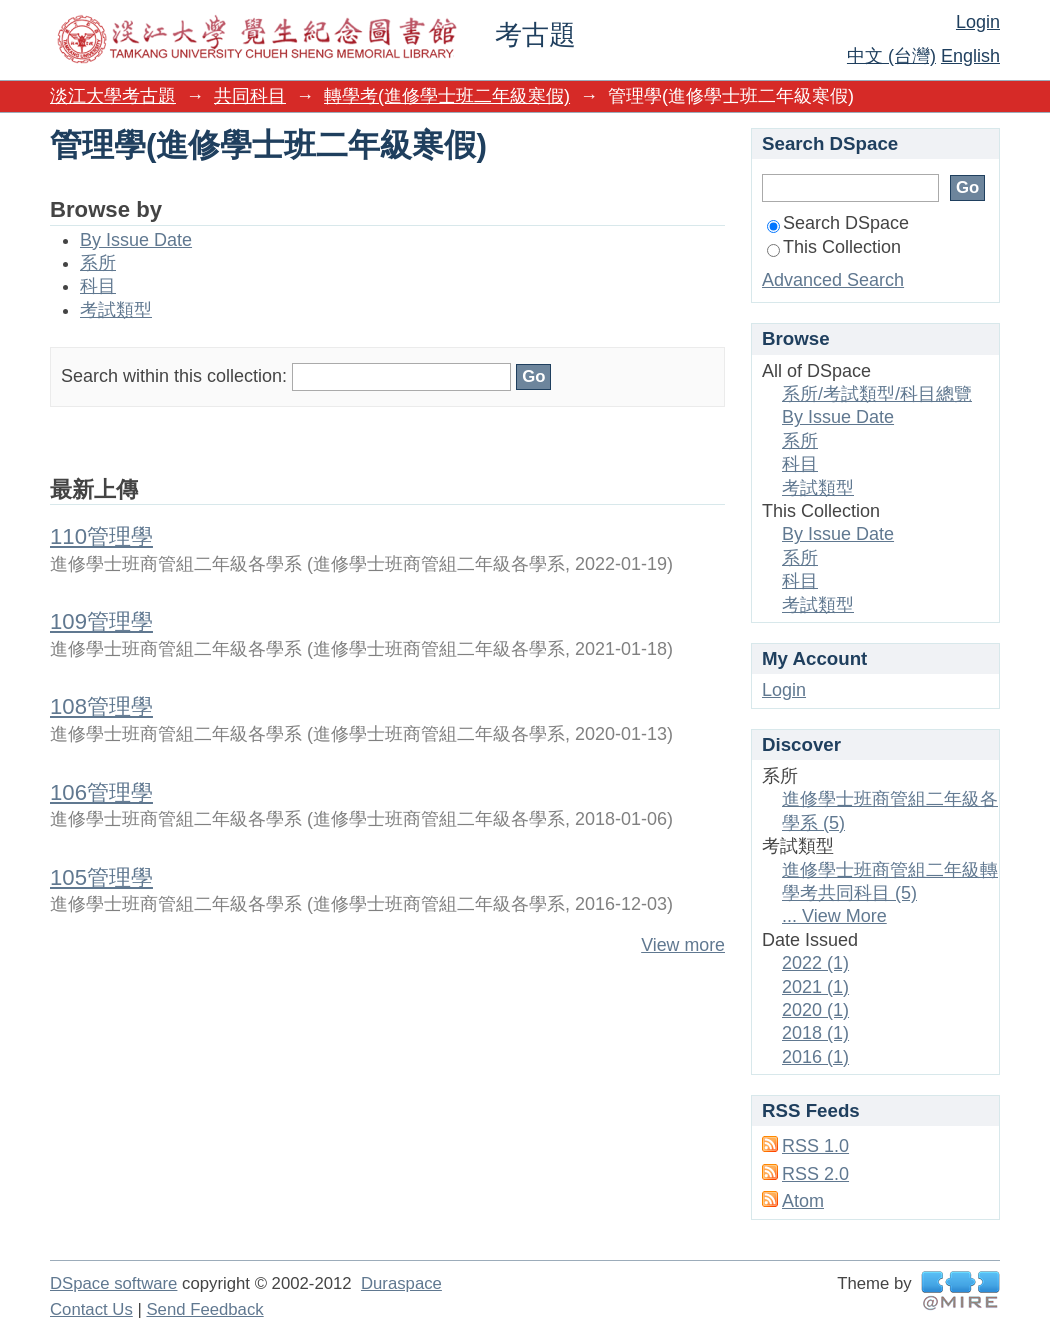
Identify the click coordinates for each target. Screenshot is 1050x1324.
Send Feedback (204, 1309)
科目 (98, 286)
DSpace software (113, 1283)
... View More (834, 916)
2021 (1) (815, 987)
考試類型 (116, 310)
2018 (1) (815, 1033)
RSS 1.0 (815, 1146)
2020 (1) (815, 1010)
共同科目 (250, 96)
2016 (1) (815, 1057)
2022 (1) (815, 963)
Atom (803, 1201)
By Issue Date (136, 240)
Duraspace (401, 1283)
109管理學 (101, 621)
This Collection (834, 247)
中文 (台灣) (891, 56)
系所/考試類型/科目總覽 (877, 394)
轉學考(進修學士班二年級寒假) (447, 96)
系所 (98, 263)
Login (978, 22)
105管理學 (101, 877)
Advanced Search (833, 280)
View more (683, 945)
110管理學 (101, 536)
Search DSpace (838, 223)
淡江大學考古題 (113, 96)
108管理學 (101, 706)
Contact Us (91, 1309)
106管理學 (101, 792)
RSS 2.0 (815, 1174)
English (970, 56)
